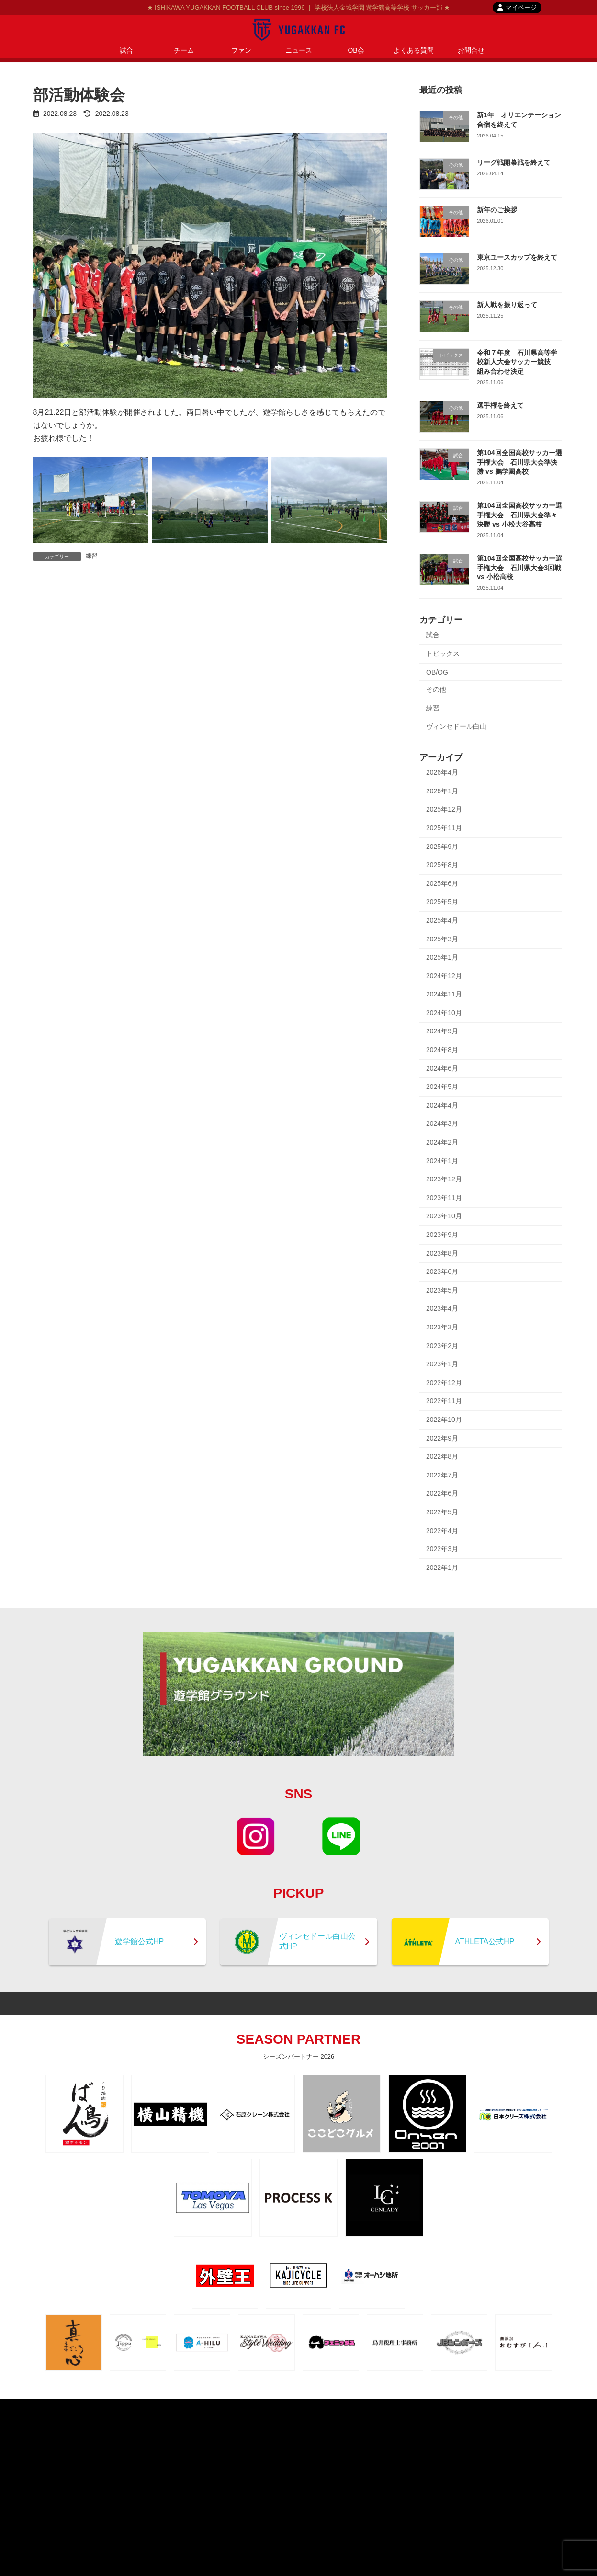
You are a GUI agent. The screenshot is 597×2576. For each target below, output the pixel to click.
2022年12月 (444, 1382)
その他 (436, 689)
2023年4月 (442, 1308)
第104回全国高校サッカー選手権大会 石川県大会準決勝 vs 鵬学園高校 (519, 462)
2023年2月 (442, 1346)
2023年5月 (442, 1290)
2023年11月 (444, 1198)
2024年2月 (442, 1142)
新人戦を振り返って (507, 305)
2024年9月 (442, 1031)
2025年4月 (442, 920)
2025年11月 (444, 828)
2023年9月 (442, 1234)
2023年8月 (442, 1253)
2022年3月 (442, 1549)
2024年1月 (442, 1161)
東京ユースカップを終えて (517, 257)
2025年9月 (442, 846)
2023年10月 (444, 1216)
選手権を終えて (500, 405)
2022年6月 (442, 1493)
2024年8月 (442, 1049)
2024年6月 (442, 1068)
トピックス (443, 653)
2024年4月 (442, 1105)
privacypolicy (279, 2407)
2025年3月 (442, 939)
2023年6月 (442, 1271)
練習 (91, 555)
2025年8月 (442, 865)
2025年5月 (442, 901)
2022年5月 (442, 1512)
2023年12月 (444, 1179)
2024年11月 (444, 994)
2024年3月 (442, 1123)
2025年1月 (442, 957)
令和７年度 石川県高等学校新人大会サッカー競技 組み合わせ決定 (517, 362)
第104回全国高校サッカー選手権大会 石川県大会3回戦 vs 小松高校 (519, 567)
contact (324, 2407)
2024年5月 (442, 1086)
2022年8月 (442, 1456)
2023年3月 (442, 1327)
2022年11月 (444, 1401)
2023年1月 (442, 1364)
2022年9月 (442, 1438)
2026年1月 (442, 791)
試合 (432, 635)
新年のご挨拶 (497, 210)
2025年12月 (444, 809)
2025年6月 (442, 883)
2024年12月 (444, 976)
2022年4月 (442, 1530)
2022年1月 (442, 1567)
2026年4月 (442, 772)
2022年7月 (442, 1475)
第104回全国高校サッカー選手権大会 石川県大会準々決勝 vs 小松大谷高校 (519, 515)
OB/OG (437, 672)
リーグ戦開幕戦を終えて (514, 162)
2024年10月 (444, 1013)
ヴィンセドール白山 (456, 726)
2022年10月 (444, 1419)
